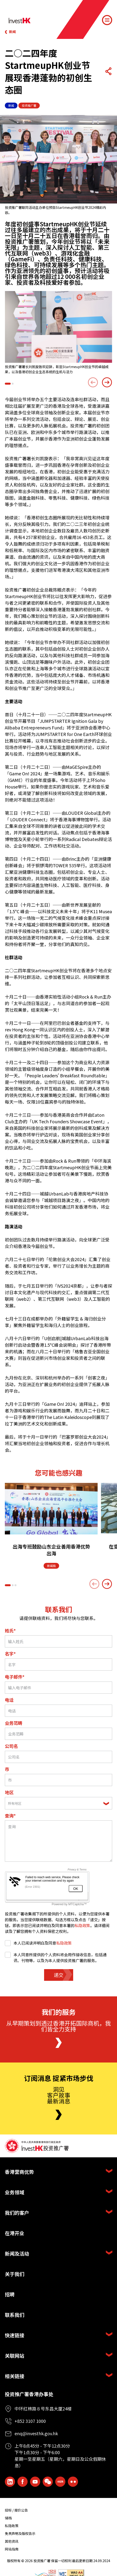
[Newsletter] (58, 2115)
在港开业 (14, 2233)
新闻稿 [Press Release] (51, 1566)
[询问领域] (58, 1841)
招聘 (10, 2294)
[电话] (58, 1711)
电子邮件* (14, 1676)
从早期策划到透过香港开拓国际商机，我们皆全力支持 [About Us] (58, 2026)
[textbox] (54, 1803)
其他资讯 (11, 2541)
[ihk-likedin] (10, 2482)
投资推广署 (29, 105)
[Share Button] (108, 71)
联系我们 (14, 2314)
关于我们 (14, 2273)
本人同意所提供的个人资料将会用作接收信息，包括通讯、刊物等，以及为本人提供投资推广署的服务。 (56, 1957)
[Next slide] (107, 382)
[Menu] (107, 20)
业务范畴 (13, 1723)
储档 (8, 2517)
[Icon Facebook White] (22, 2482)
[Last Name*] (58, 1641)
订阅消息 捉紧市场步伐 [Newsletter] (58, 2078)
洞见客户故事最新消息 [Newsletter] (58, 2095)
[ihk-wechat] (48, 2482)
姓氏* (10, 1630)
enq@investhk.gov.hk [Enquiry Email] (36, 2433)
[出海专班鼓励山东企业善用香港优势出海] (51, 1508)
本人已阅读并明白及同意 (38, 1943)
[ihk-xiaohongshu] (60, 2482)
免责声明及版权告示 (20, 2533)
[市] (58, 1780)
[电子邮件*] (58, 1688)
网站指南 (11, 2549)
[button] (8, 384)
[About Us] (58, 2043)
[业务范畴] (58, 1734)
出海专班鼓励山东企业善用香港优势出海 (51, 1550)
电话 (9, 1700)
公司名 (11, 1746)
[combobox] (58, 1803)
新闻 (12, 31)
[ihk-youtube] (35, 2482)
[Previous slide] (93, 382)
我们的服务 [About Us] (59, 2012)
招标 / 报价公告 (16, 2510)
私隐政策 (82, 1925)
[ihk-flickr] (73, 2482)
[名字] (58, 1664)
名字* (10, 1653)
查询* (10, 1815)
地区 (9, 1792)
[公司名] (58, 1757)
